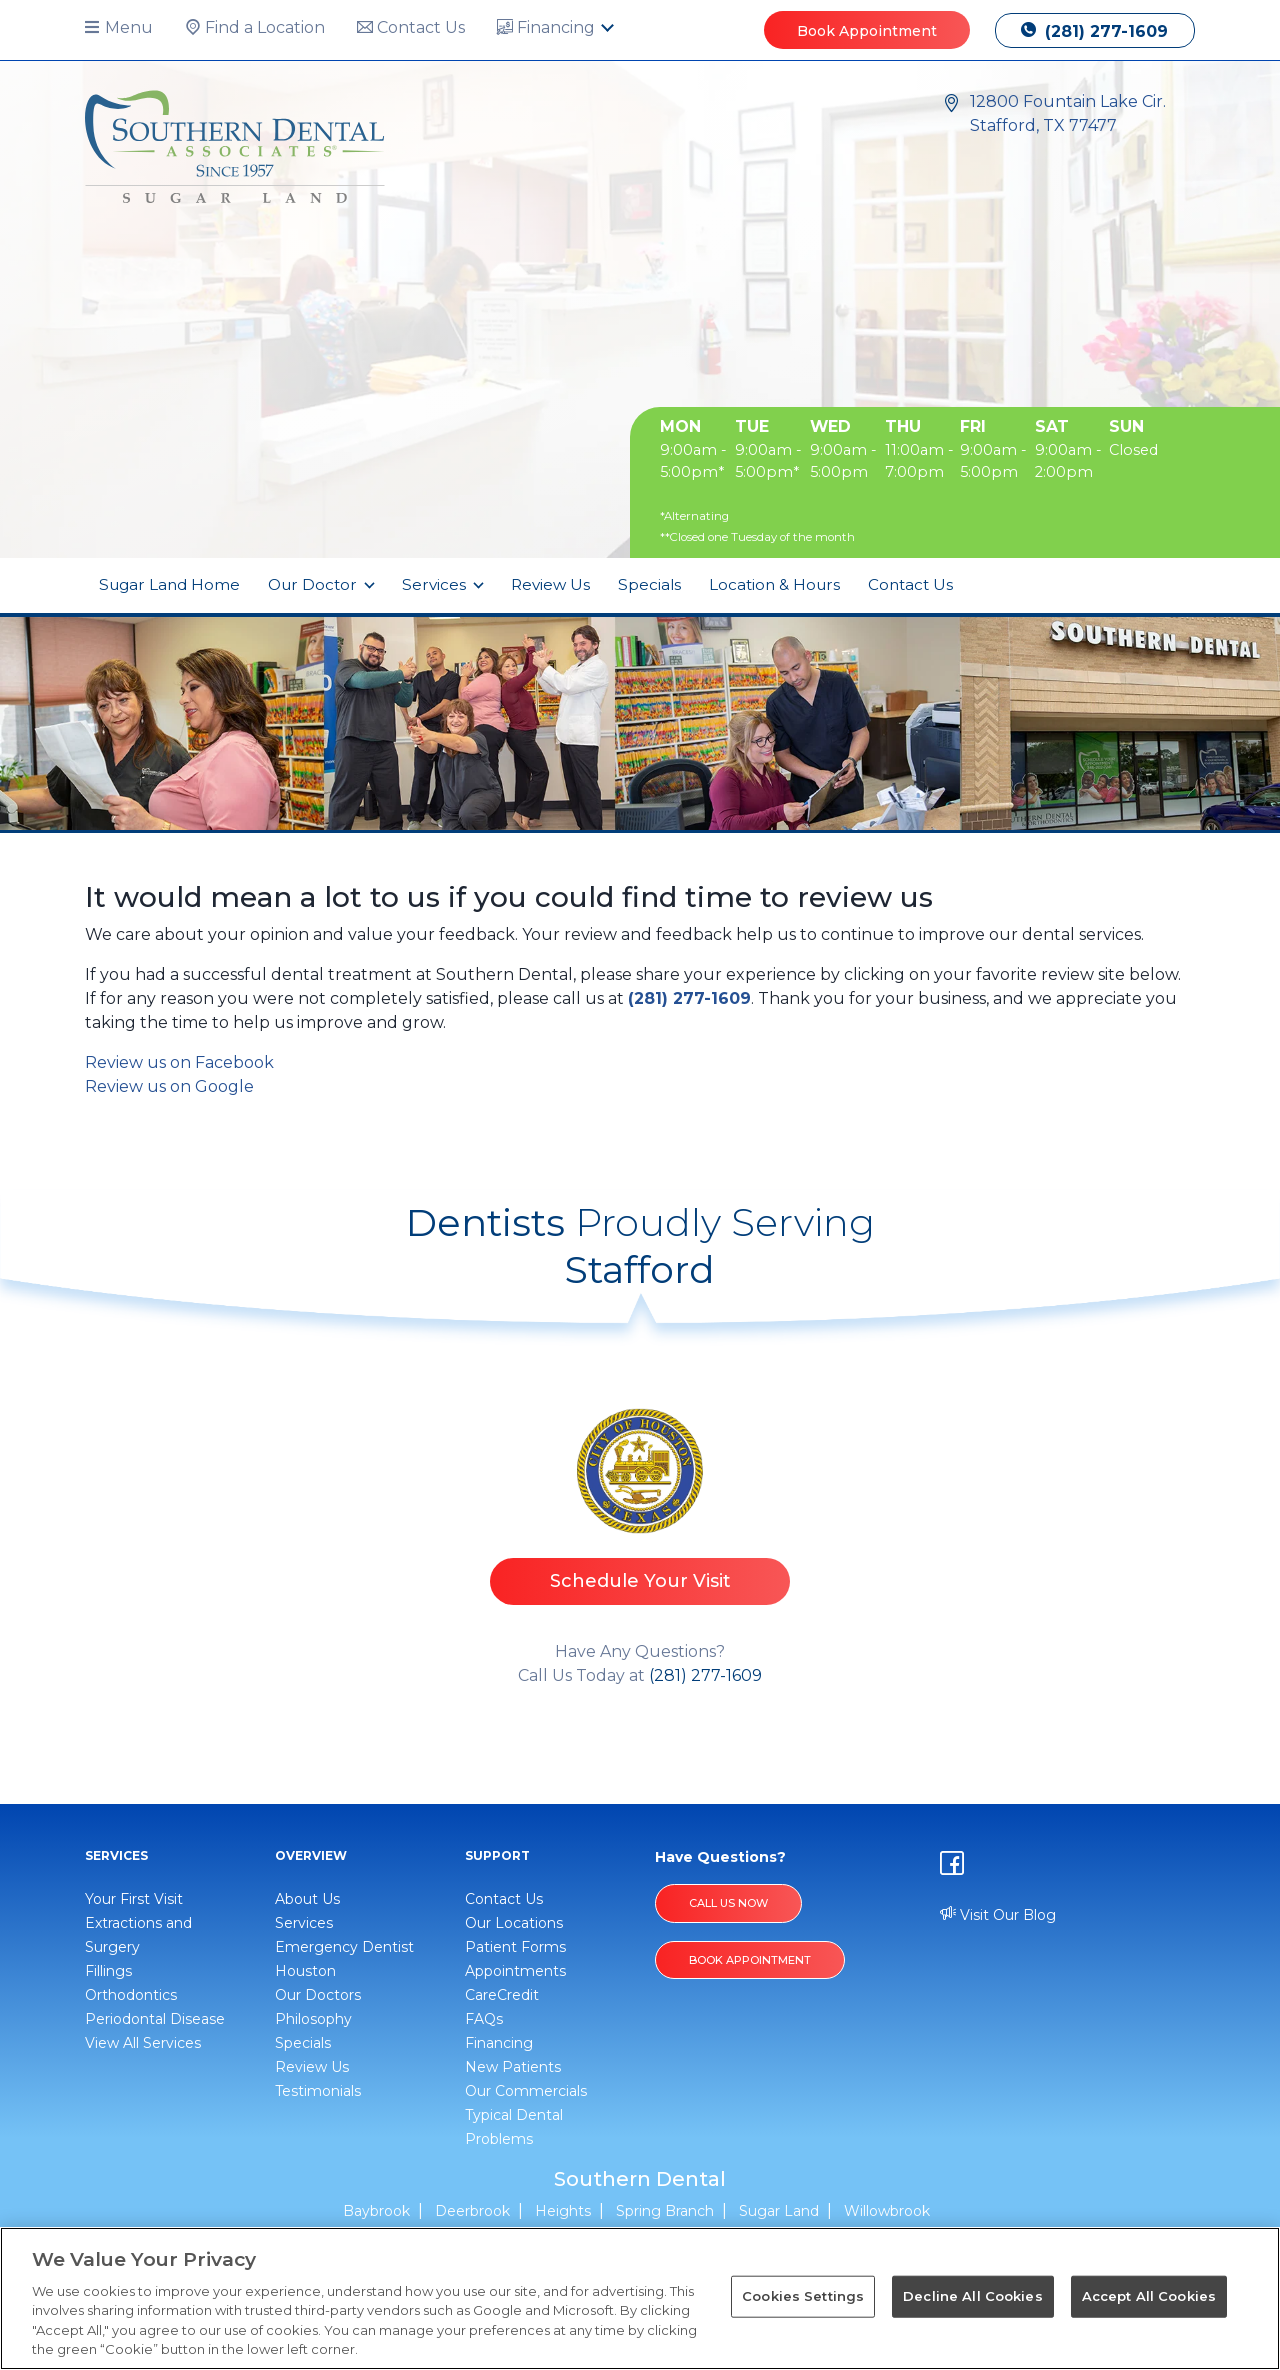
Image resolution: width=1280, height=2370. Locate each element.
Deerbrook (472, 2211)
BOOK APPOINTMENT (750, 1960)
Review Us (550, 584)
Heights (563, 2211)
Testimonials (318, 2091)
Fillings (108, 1971)
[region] (640, 2298)
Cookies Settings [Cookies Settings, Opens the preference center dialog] (803, 2296)
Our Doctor (314, 584)
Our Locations (514, 1923)
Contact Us (910, 584)
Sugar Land (779, 2211)
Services (436, 584)
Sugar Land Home (169, 584)
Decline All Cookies (972, 2296)
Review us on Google (169, 1086)
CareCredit (502, 1995)
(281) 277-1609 (1094, 31)
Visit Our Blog (998, 1915)
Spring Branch (665, 2211)
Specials (649, 584)
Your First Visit (134, 1899)
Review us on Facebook (179, 1062)
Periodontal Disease (155, 2019)
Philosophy (313, 2019)
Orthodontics (131, 1995)
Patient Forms (515, 1947)
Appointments (515, 1971)
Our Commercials (526, 2091)
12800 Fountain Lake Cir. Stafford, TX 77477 (1068, 113)
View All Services (143, 2043)
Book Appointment (867, 31)
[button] (127, 28)
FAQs (484, 2019)
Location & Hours (774, 584)
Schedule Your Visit (640, 1581)
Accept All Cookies (1149, 2296)
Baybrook (376, 2211)
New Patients (513, 2067)
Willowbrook (887, 2211)
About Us (307, 1899)
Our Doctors (318, 1995)
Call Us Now (728, 1903)
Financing (499, 2043)
